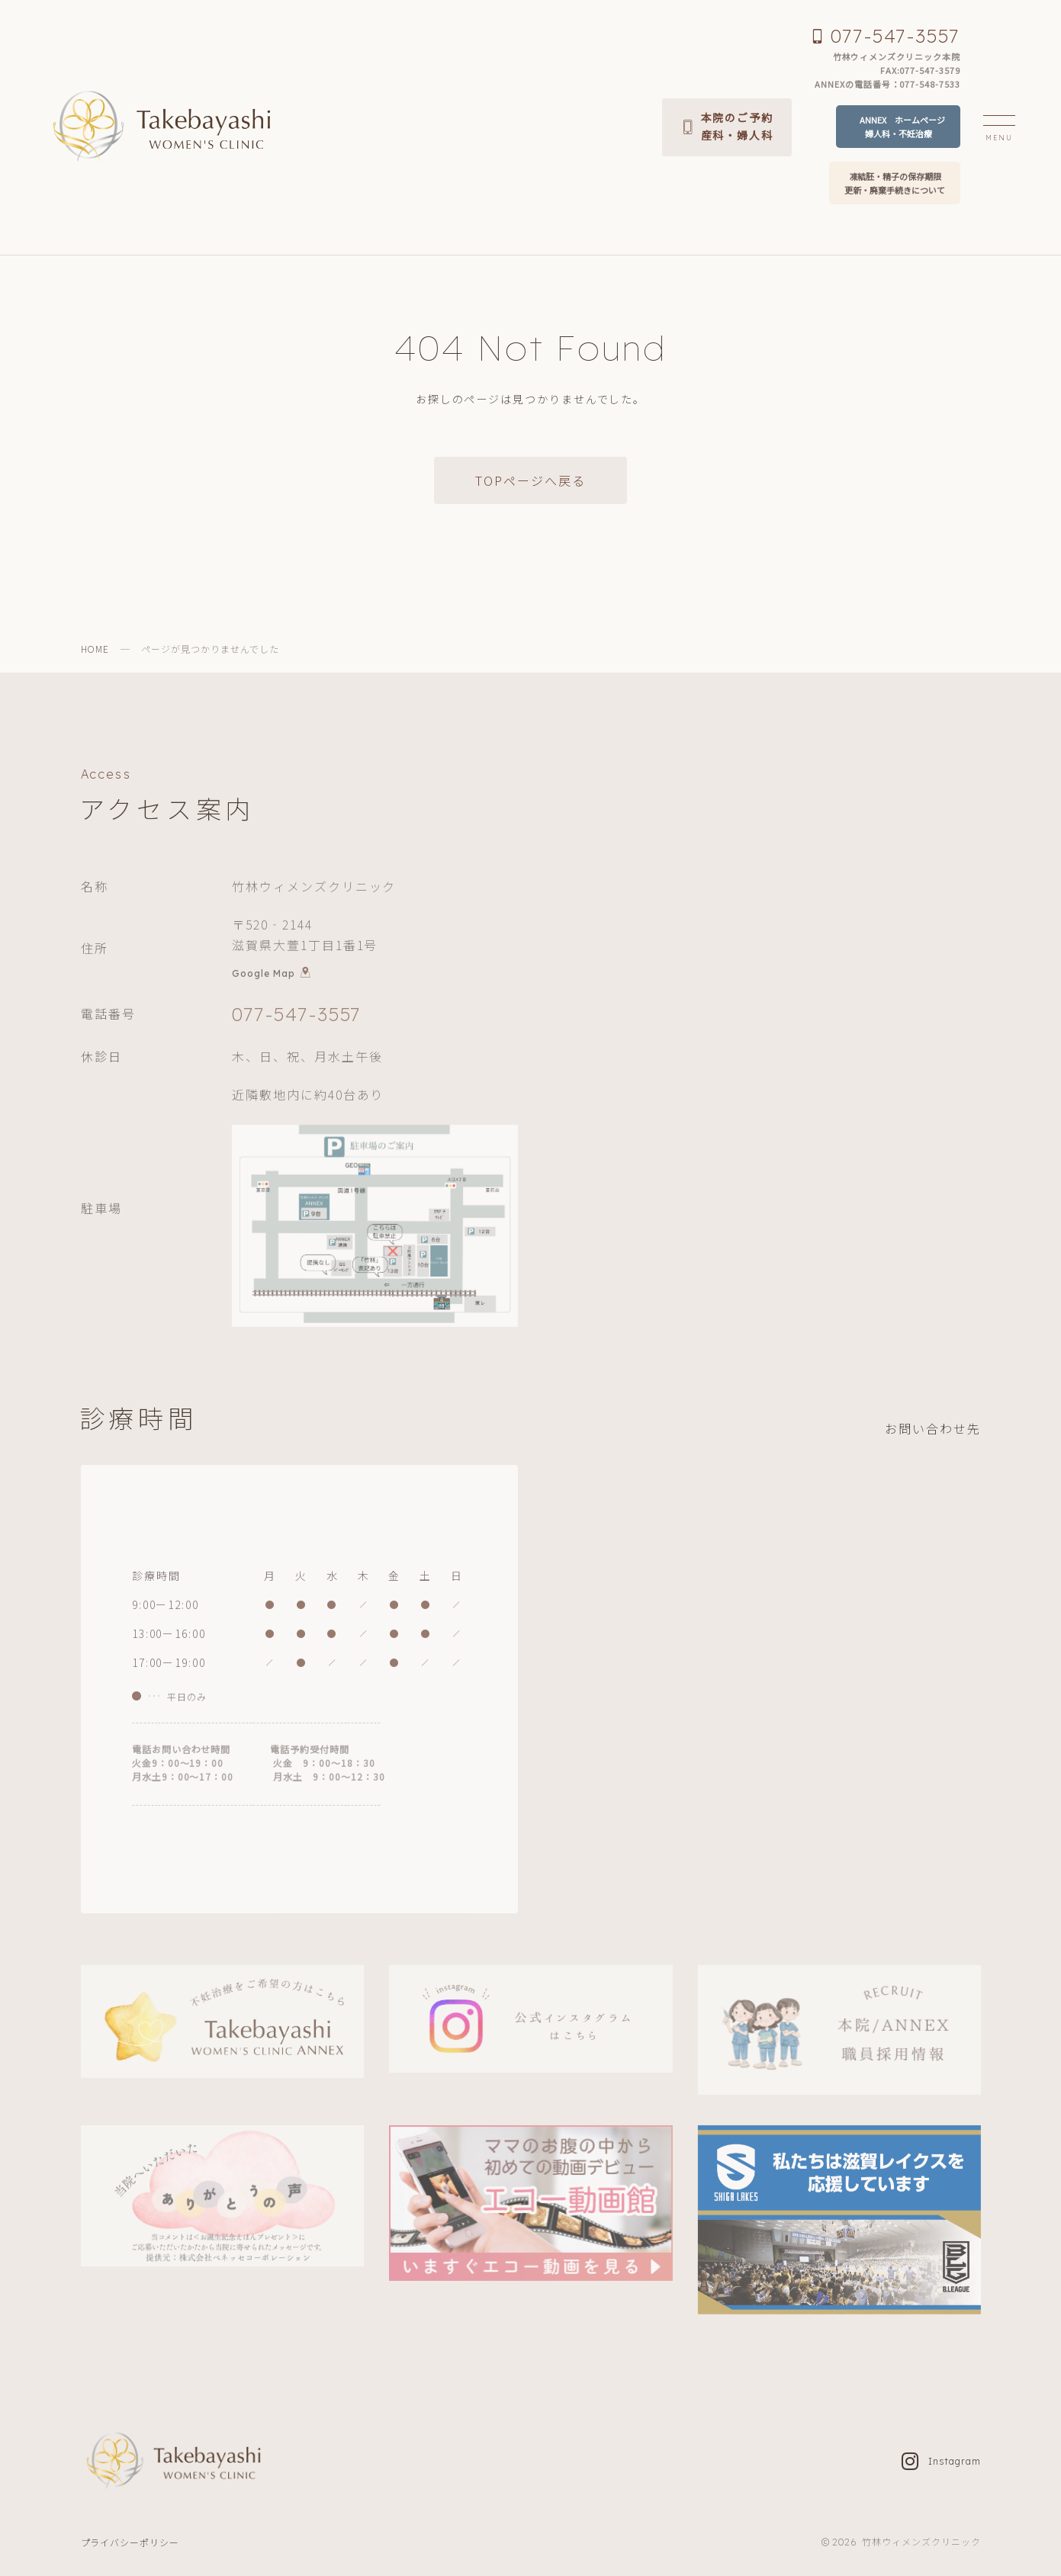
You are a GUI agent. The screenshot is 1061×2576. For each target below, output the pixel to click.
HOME (95, 648)
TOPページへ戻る (530, 480)
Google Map (271, 974)
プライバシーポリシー (130, 2542)
